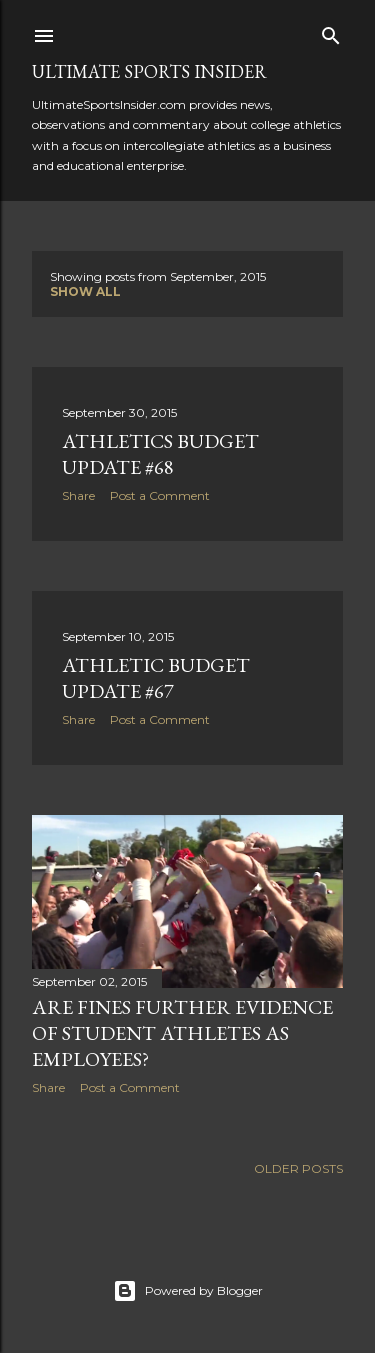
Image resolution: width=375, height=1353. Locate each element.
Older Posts (298, 1168)
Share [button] (78, 495)
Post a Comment (160, 495)
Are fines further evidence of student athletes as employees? (182, 1033)
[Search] (331, 31)
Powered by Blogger (188, 1291)
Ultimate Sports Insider (149, 71)
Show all (85, 291)
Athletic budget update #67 (156, 678)
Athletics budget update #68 (160, 454)
